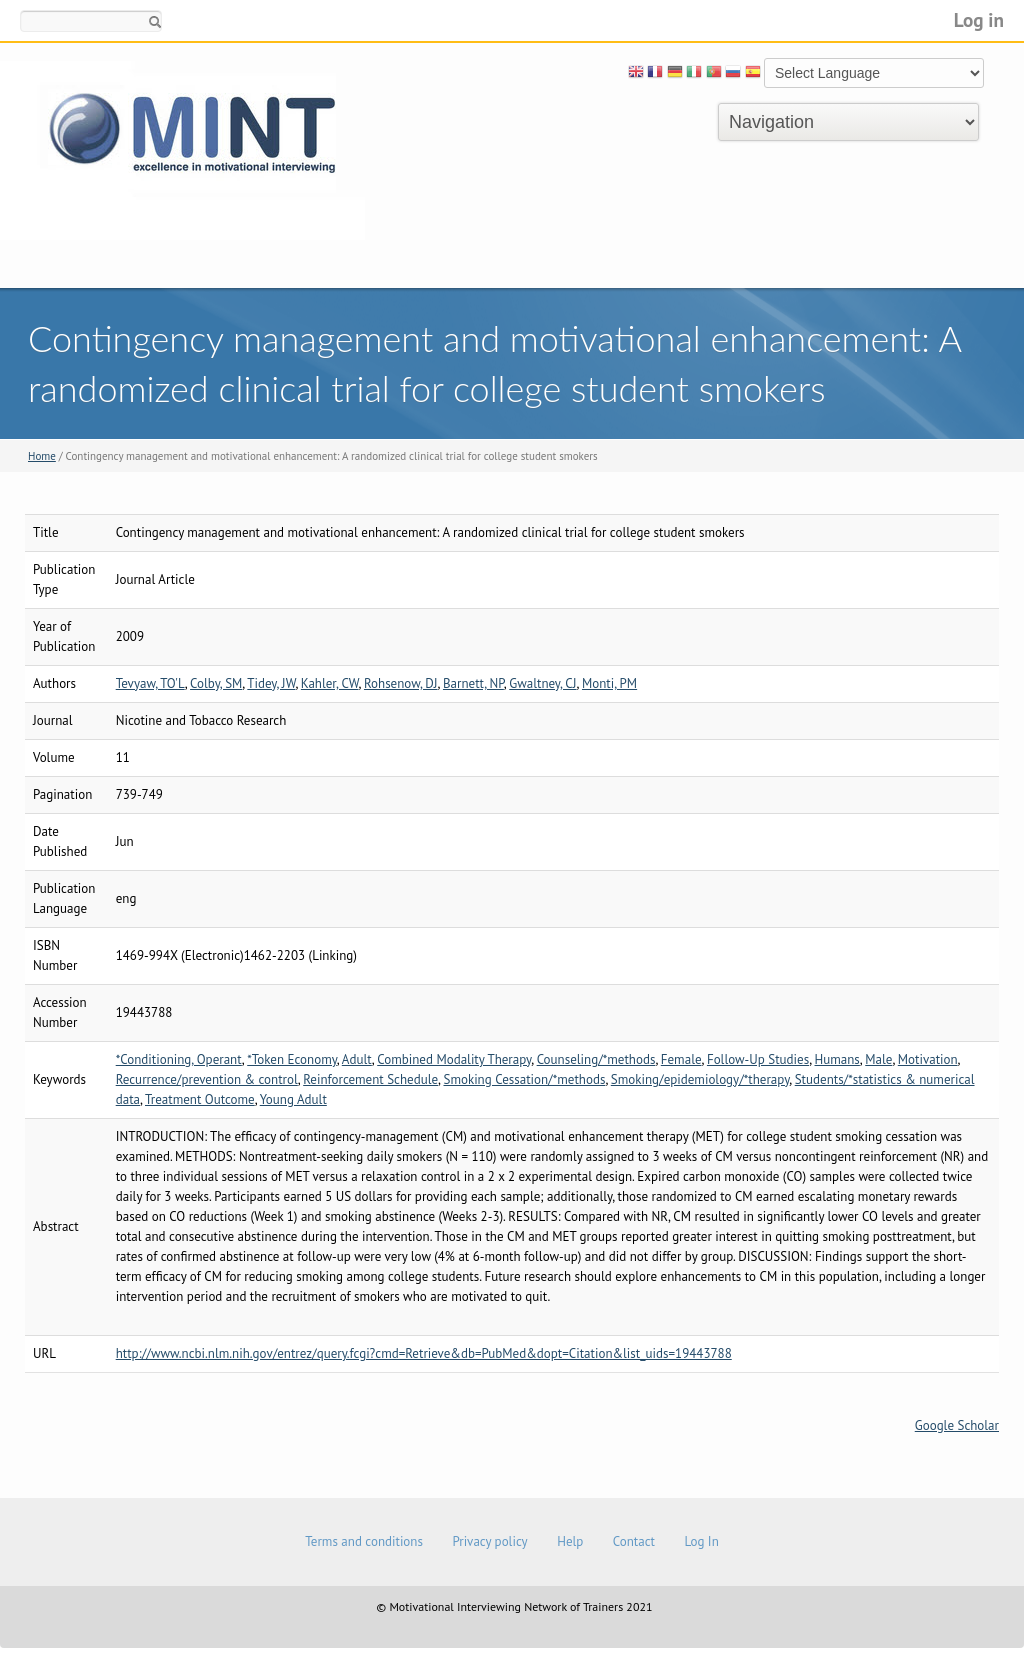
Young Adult (293, 1099)
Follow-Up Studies (758, 1059)
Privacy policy (489, 1541)
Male (878, 1059)
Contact (634, 1541)
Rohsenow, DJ (401, 683)
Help (570, 1541)
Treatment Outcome (200, 1099)
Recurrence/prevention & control (207, 1079)
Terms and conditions (364, 1541)
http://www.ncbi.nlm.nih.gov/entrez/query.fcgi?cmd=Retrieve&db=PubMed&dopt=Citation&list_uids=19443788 (424, 1353)
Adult (357, 1059)
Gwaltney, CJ (542, 683)
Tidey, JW (271, 683)
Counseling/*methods (596, 1059)
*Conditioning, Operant (179, 1059)
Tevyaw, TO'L (150, 683)
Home (42, 456)
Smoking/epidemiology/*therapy (700, 1079)
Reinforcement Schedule (370, 1079)
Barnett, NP (473, 683)
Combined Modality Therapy (454, 1059)
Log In (701, 1541)
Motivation (928, 1059)
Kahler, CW (330, 683)
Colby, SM (216, 683)
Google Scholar (957, 1425)
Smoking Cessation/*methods (524, 1079)
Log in (979, 19)
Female (681, 1059)
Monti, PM (609, 683)
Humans (837, 1059)
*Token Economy (292, 1059)
